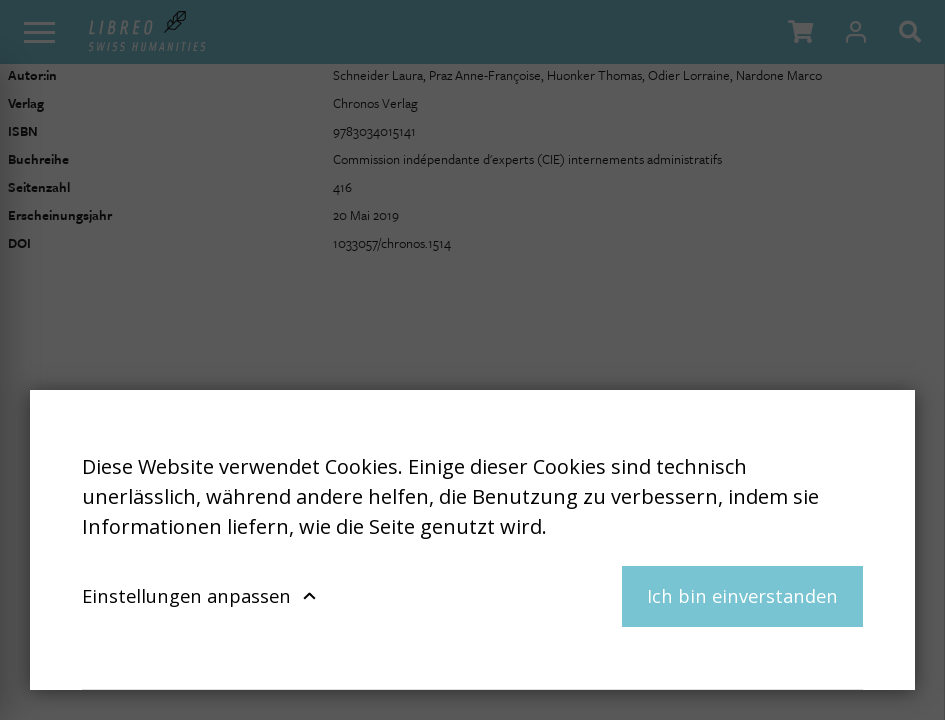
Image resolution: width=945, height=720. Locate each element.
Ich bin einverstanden (742, 595)
